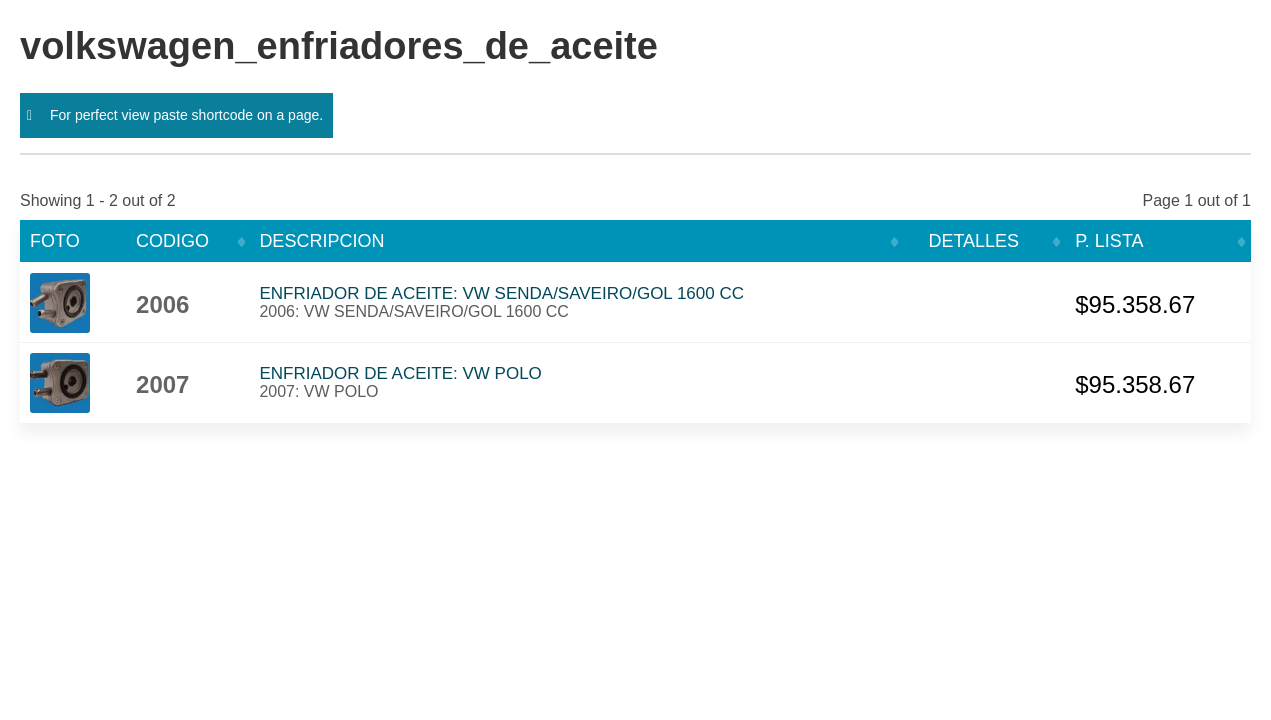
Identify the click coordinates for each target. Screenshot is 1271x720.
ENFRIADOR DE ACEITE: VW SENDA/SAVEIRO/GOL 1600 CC (501, 293)
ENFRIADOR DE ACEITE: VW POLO (400, 373)
